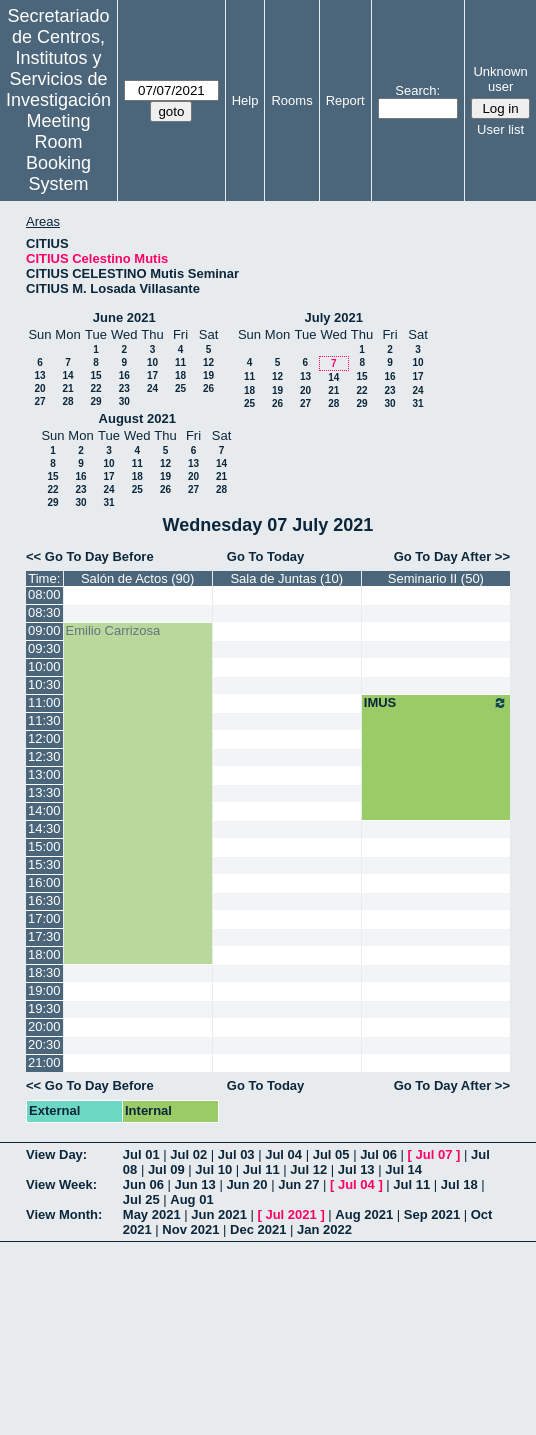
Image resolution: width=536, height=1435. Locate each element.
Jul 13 (356, 1169)
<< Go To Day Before (90, 556)
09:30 (44, 648)
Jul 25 (141, 1199)
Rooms (291, 100)
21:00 (44, 1062)
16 (124, 375)
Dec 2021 (258, 1229)
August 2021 (137, 418)
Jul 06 (378, 1154)
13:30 (44, 792)
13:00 (44, 774)
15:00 (44, 846)
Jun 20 (246, 1184)
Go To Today (266, 556)
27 (39, 401)
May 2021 (152, 1214)
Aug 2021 (364, 1214)
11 (180, 362)
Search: (417, 90)
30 (124, 401)
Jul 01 (141, 1154)
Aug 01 (191, 1199)
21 (67, 388)
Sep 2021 (432, 1214)
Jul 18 (459, 1184)
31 (417, 403)
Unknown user (500, 79)
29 (95, 401)
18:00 (44, 954)
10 (152, 362)
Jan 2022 (324, 1229)
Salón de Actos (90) (137, 578)
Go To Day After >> (452, 556)
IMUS (436, 703)
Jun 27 (298, 1184)
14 (67, 375)
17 (152, 375)
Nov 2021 (190, 1229)
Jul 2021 (290, 1214)
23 (124, 388)
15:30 (44, 864)
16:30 (44, 900)
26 (208, 388)
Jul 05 (331, 1154)
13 (39, 375)
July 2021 (333, 317)
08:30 (44, 612)
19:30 (44, 1008)
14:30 (44, 828)
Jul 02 (188, 1154)
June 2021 (124, 317)
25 (180, 388)
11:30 (44, 720)
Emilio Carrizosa (113, 630)
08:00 (44, 594)
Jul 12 (308, 1169)
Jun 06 (143, 1184)
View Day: (56, 1154)
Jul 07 (434, 1154)
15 (95, 375)
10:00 (44, 666)
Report (345, 100)
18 (180, 375)
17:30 (44, 936)
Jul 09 (166, 1169)
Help (245, 100)
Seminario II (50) (436, 578)
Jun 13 (195, 1184)
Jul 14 (403, 1169)
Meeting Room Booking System (58, 152)
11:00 (44, 702)
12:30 (44, 756)
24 (152, 388)
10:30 (44, 684)
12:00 (44, 738)
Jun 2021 (219, 1214)
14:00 (44, 810)
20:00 (44, 1026)
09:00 (44, 630)
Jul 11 (261, 1169)
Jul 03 (236, 1154)
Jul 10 (213, 1169)
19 (208, 375)
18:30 (44, 972)
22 (95, 388)
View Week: (61, 1184)
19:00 (44, 990)
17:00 (44, 918)
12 (208, 362)
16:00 (44, 882)
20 (39, 388)
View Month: (64, 1214)
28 (67, 401)
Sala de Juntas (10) (286, 578)
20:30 (44, 1044)
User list (500, 129)
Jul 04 (283, 1154)
